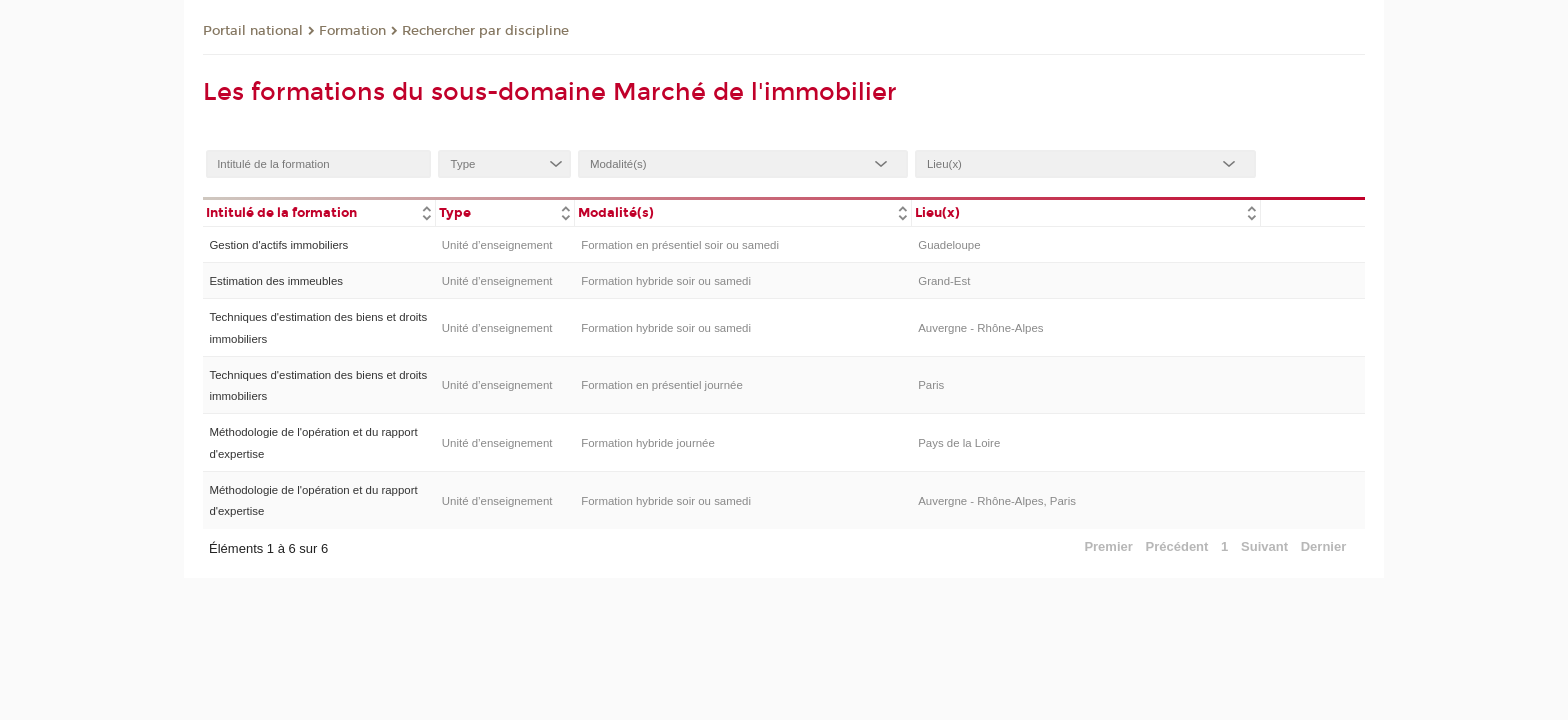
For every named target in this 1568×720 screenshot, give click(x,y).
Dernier (1324, 546)
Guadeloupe (949, 245)
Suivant (1264, 546)
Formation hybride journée (648, 443)
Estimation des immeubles (276, 281)
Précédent (1177, 546)
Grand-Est (944, 281)
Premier (1108, 546)
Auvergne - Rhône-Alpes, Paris (997, 501)
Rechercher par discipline (485, 31)
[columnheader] (319, 211)
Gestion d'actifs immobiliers (278, 245)
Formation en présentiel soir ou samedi (680, 245)
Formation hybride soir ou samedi (666, 281)
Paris (931, 385)
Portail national (253, 31)
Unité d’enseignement (497, 245)
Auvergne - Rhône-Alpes (980, 328)
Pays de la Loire (959, 443)
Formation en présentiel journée (662, 385)
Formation (352, 31)
